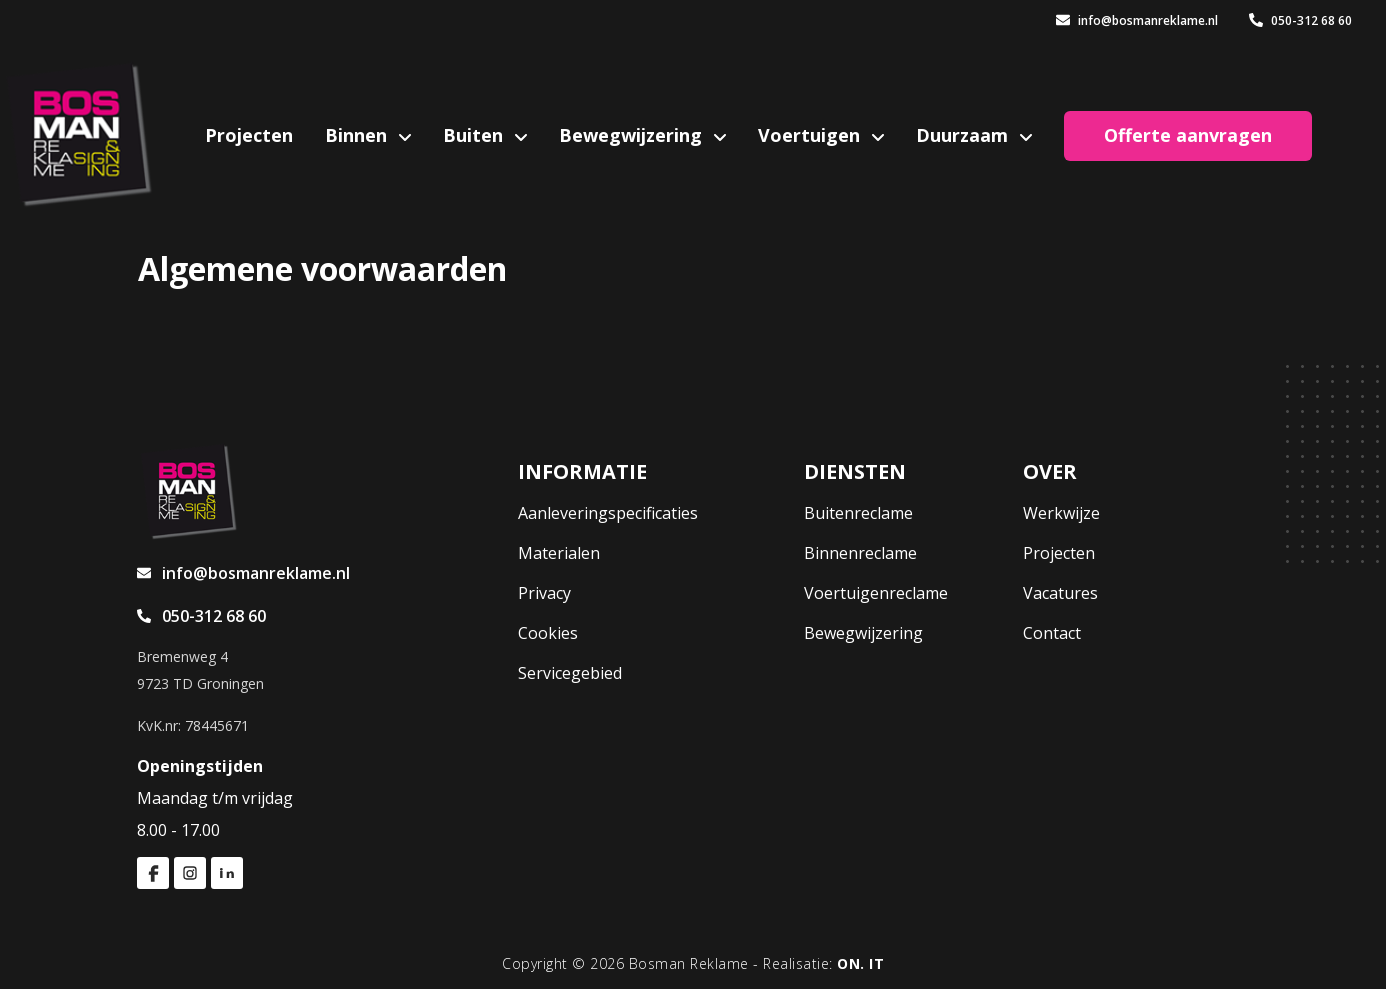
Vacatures (1060, 593)
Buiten (475, 135)
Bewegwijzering (633, 135)
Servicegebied (570, 673)
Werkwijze (1061, 513)
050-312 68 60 (1300, 20)
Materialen (559, 553)
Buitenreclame (858, 513)
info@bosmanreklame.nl (1137, 20)
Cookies (548, 633)
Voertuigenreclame (876, 593)
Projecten (249, 135)
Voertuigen (811, 135)
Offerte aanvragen (1188, 135)
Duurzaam (964, 135)
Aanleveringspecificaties (608, 513)
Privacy (544, 593)
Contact (1052, 633)
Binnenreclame (860, 553)
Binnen (358, 135)
